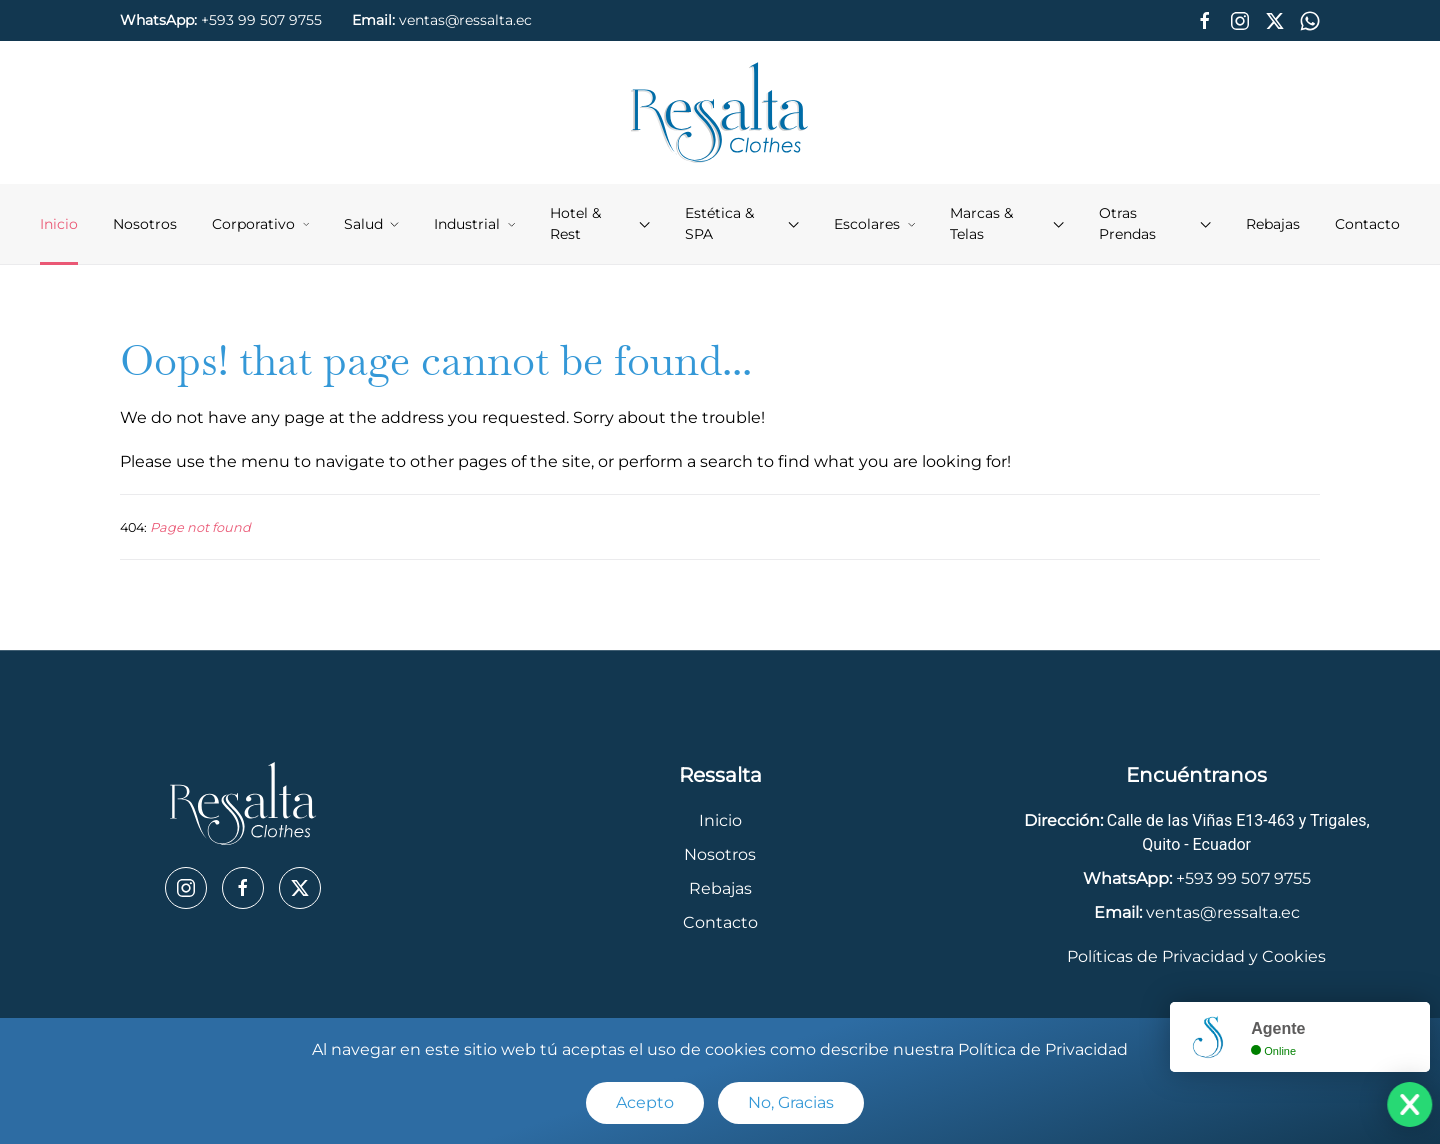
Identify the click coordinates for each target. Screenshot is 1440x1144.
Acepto (645, 1102)
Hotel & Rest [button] (600, 223)
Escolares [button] (874, 224)
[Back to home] (720, 112)
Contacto (1367, 224)
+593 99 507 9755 (261, 20)
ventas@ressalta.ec (465, 20)
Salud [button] (371, 224)
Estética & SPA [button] (742, 223)
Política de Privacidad (1043, 1049)
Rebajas (1273, 224)
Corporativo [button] (260, 224)
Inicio (59, 224)
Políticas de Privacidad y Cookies (1196, 956)
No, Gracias (791, 1102)
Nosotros (145, 224)
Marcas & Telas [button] (1007, 223)
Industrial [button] (474, 224)
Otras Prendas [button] (1155, 223)
